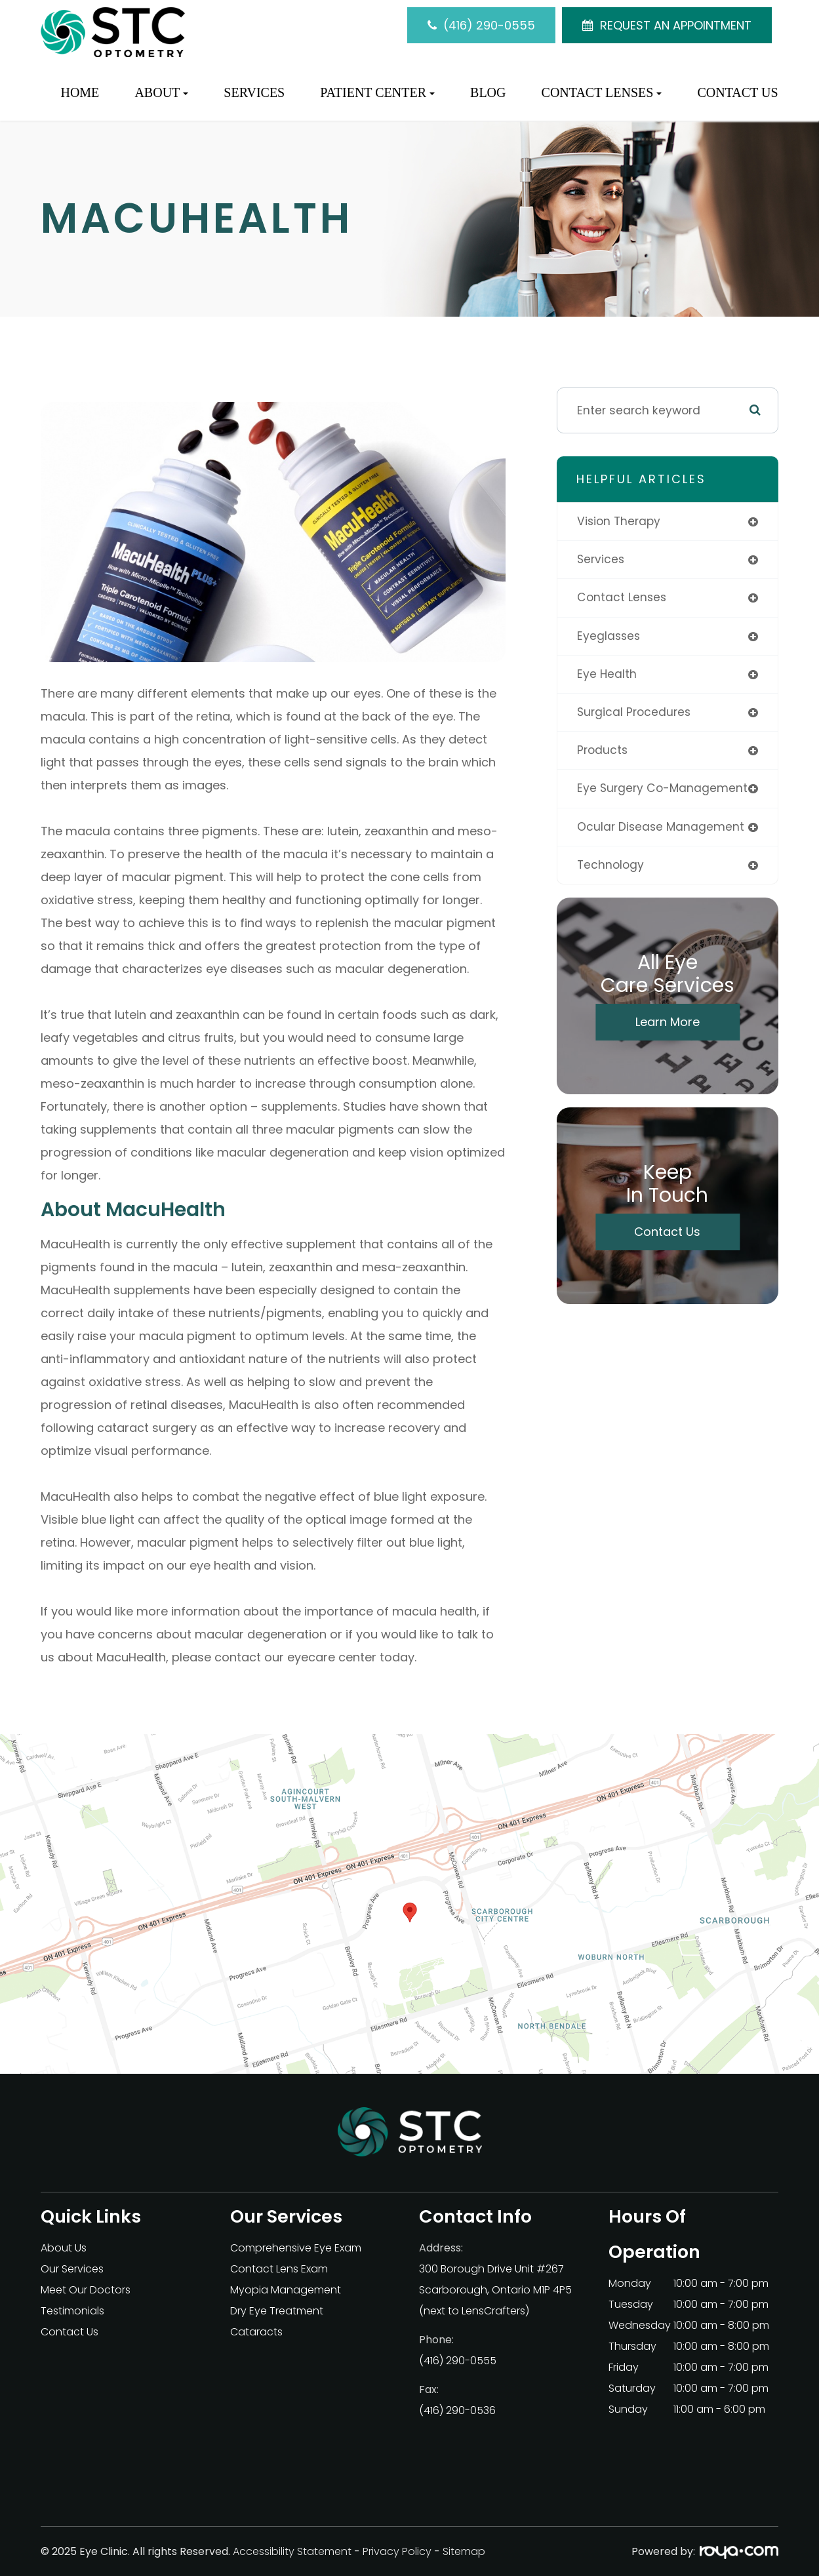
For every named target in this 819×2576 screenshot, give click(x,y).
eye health (607, 675)
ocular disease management (661, 829)
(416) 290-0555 (489, 25)
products (602, 752)
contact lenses (622, 598)
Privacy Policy (397, 2551)
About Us (64, 2247)
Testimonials (72, 2310)
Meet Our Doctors (85, 2289)
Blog (488, 92)
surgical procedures (634, 713)
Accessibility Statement (292, 2551)
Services (254, 92)
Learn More (667, 1024)
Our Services (72, 2268)
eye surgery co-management (663, 790)
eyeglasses (609, 636)
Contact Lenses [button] (602, 92)
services (601, 560)
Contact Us (737, 92)
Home (79, 92)
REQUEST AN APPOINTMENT (675, 25)
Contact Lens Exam (279, 2268)
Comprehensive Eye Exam (295, 2247)
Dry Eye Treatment (276, 2310)
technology (610, 867)
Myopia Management (285, 2289)
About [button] (161, 92)
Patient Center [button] (377, 92)
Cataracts (256, 2331)
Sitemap (464, 2551)
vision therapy (619, 521)
